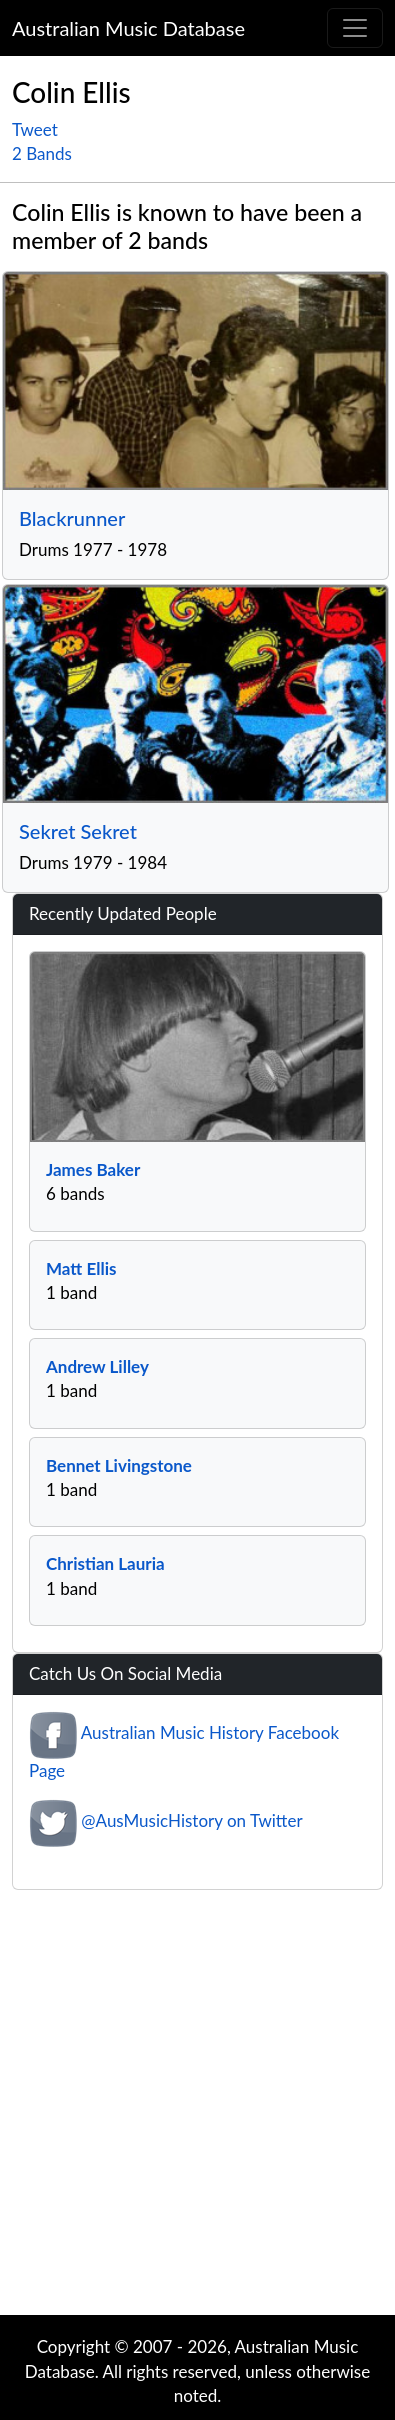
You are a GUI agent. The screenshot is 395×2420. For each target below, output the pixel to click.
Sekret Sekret (78, 831)
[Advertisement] (187, 2107)
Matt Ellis (81, 1268)
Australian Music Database (128, 28)
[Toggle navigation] (355, 28)
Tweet (35, 129)
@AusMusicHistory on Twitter (191, 1821)
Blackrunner (72, 518)
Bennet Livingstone (119, 1465)
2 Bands (42, 153)
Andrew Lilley (97, 1366)
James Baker (93, 1169)
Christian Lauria (105, 1563)
